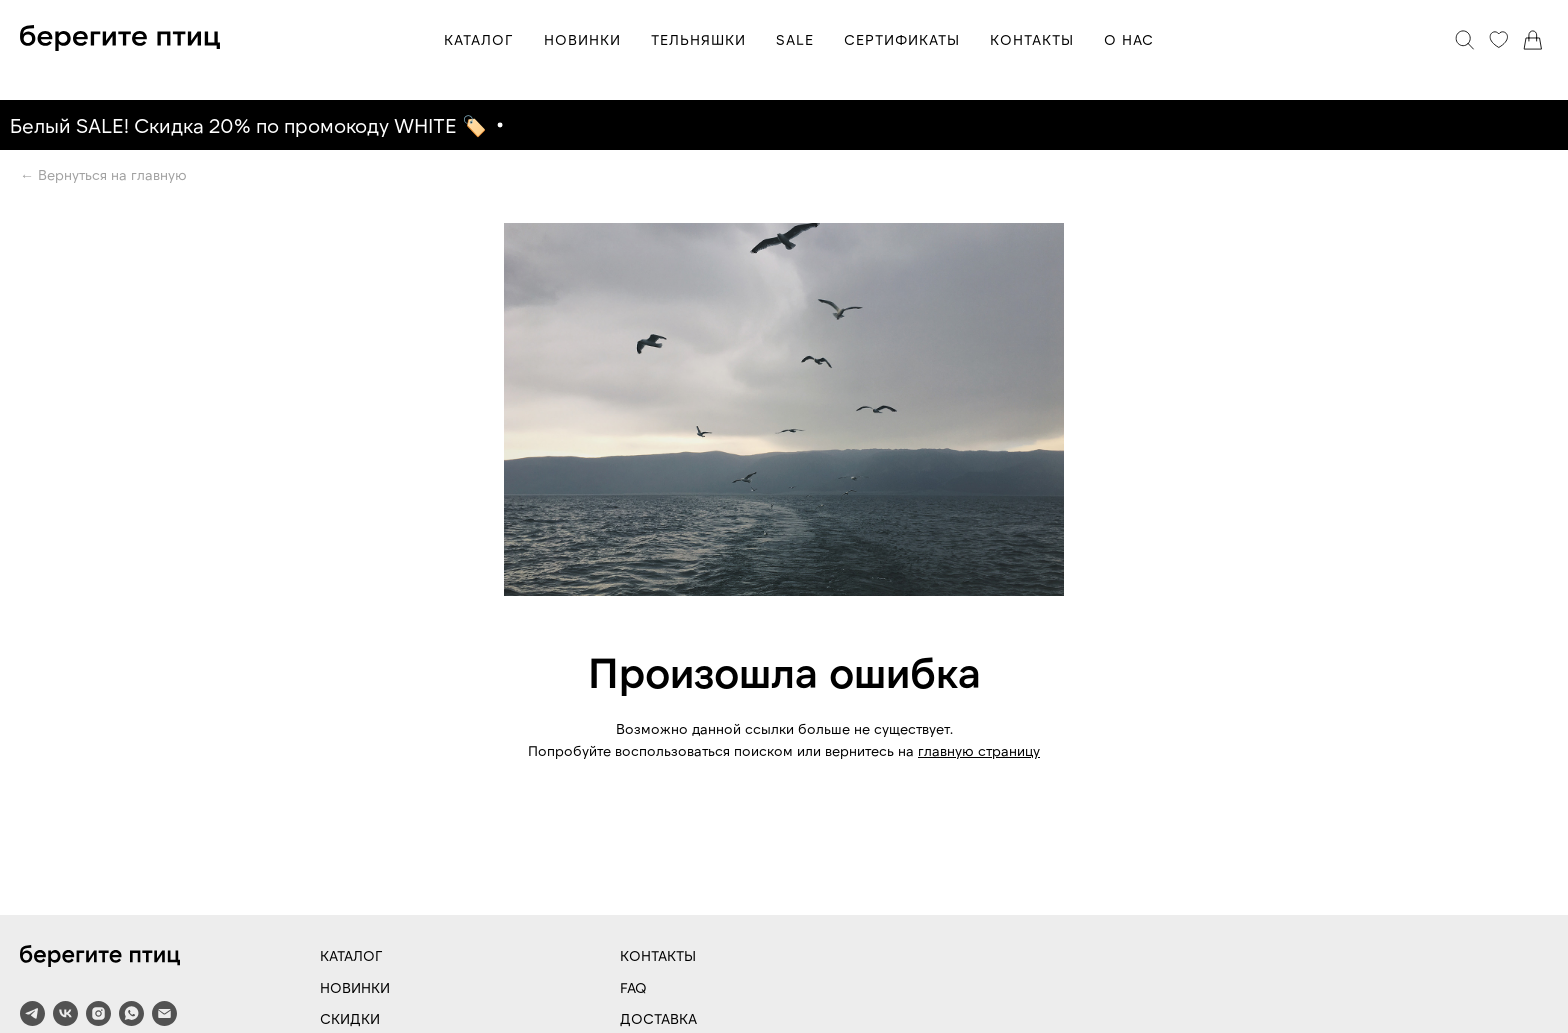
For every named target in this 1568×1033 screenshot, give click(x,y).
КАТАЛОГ (479, 39)
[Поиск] (1465, 40)
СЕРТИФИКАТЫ (902, 39)
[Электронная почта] (164, 1013)
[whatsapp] (131, 1013)
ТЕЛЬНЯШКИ (698, 39)
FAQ (633, 987)
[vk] (65, 1013)
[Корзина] (1533, 40)
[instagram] (98, 1013)
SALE (795, 39)
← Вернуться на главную (103, 174)
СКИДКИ (350, 1018)
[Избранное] (1499, 40)
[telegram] (32, 1013)
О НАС (1129, 39)
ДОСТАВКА (658, 1018)
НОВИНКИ (582, 39)
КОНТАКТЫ (1032, 39)
